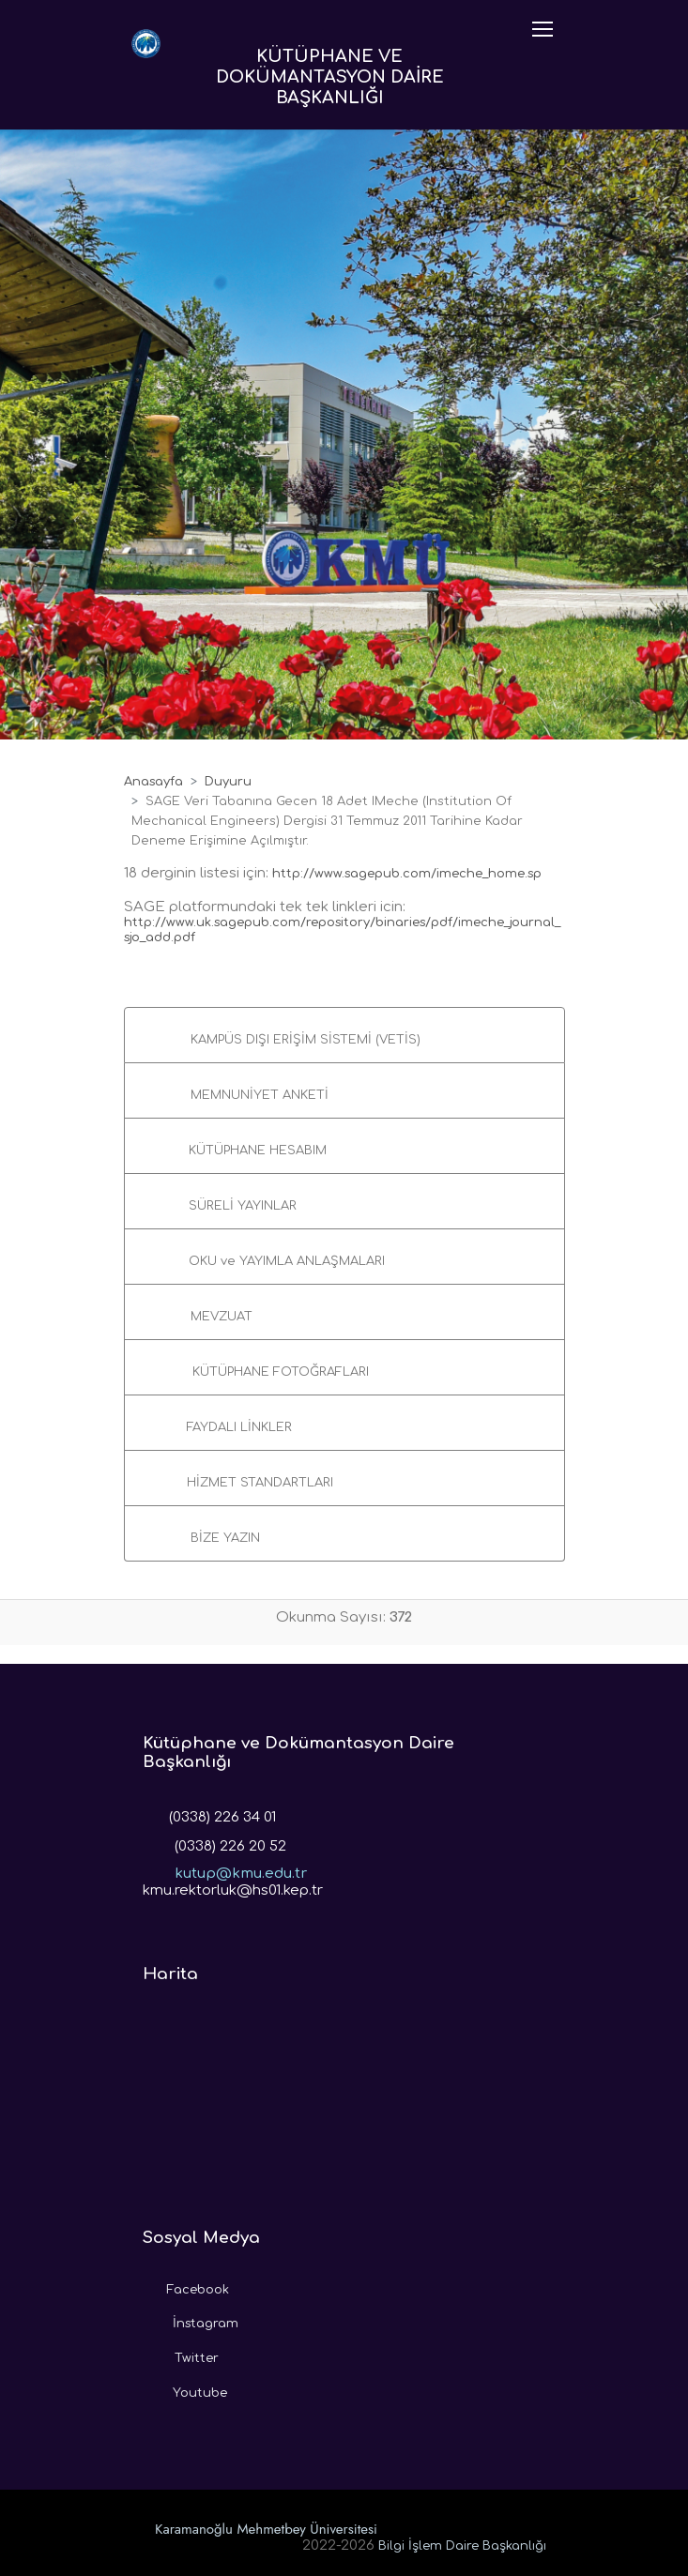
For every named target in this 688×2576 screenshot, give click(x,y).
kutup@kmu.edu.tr (225, 1867)
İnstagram (190, 2319)
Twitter (181, 2353)
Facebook (186, 2285)
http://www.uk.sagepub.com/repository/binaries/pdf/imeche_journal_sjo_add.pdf (342, 930)
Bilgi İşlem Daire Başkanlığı (462, 2546)
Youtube (185, 2388)
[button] (344, 1035)
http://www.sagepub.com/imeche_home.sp (407, 873)
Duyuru (228, 781)
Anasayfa (153, 781)
